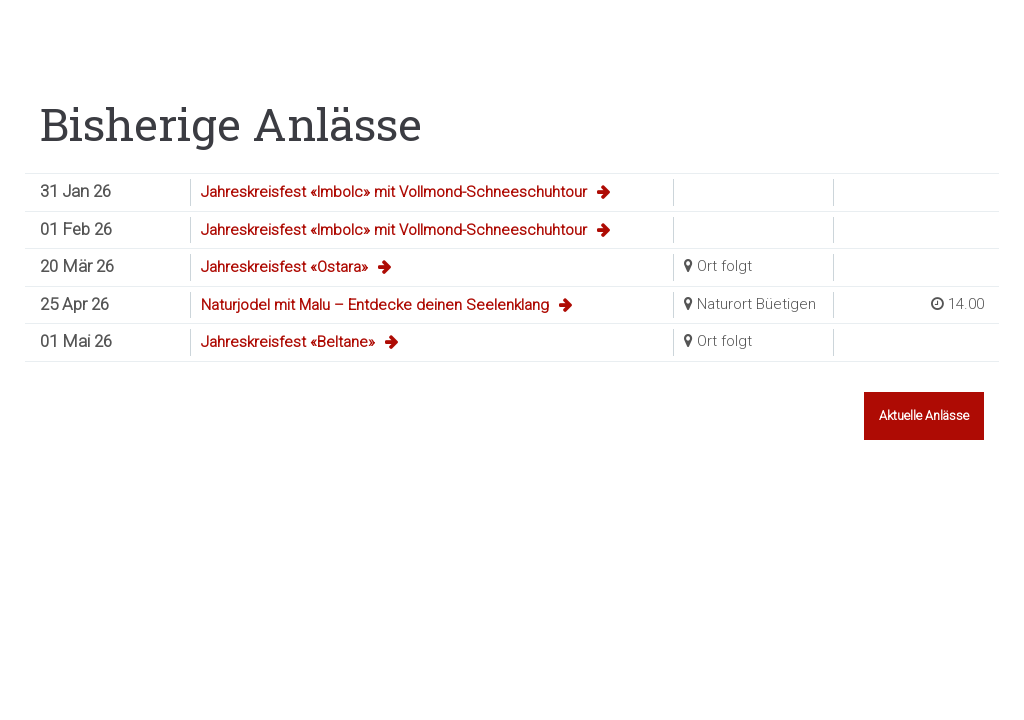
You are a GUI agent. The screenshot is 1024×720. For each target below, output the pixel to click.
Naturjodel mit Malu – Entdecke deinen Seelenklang (375, 305)
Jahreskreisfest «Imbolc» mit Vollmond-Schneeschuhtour (394, 192)
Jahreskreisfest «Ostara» (284, 267)
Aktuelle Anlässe (924, 415)
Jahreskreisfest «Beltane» (288, 342)
